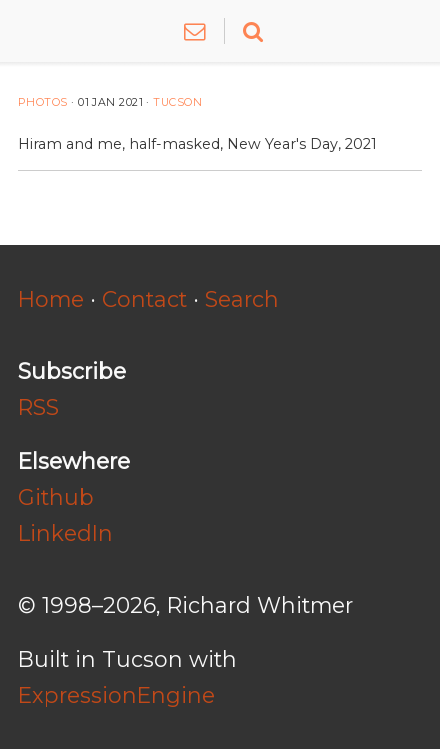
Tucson (177, 102)
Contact (144, 299)
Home (51, 299)
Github (56, 497)
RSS (38, 407)
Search (242, 299)
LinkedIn (65, 533)
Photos (43, 102)
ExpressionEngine (116, 695)
